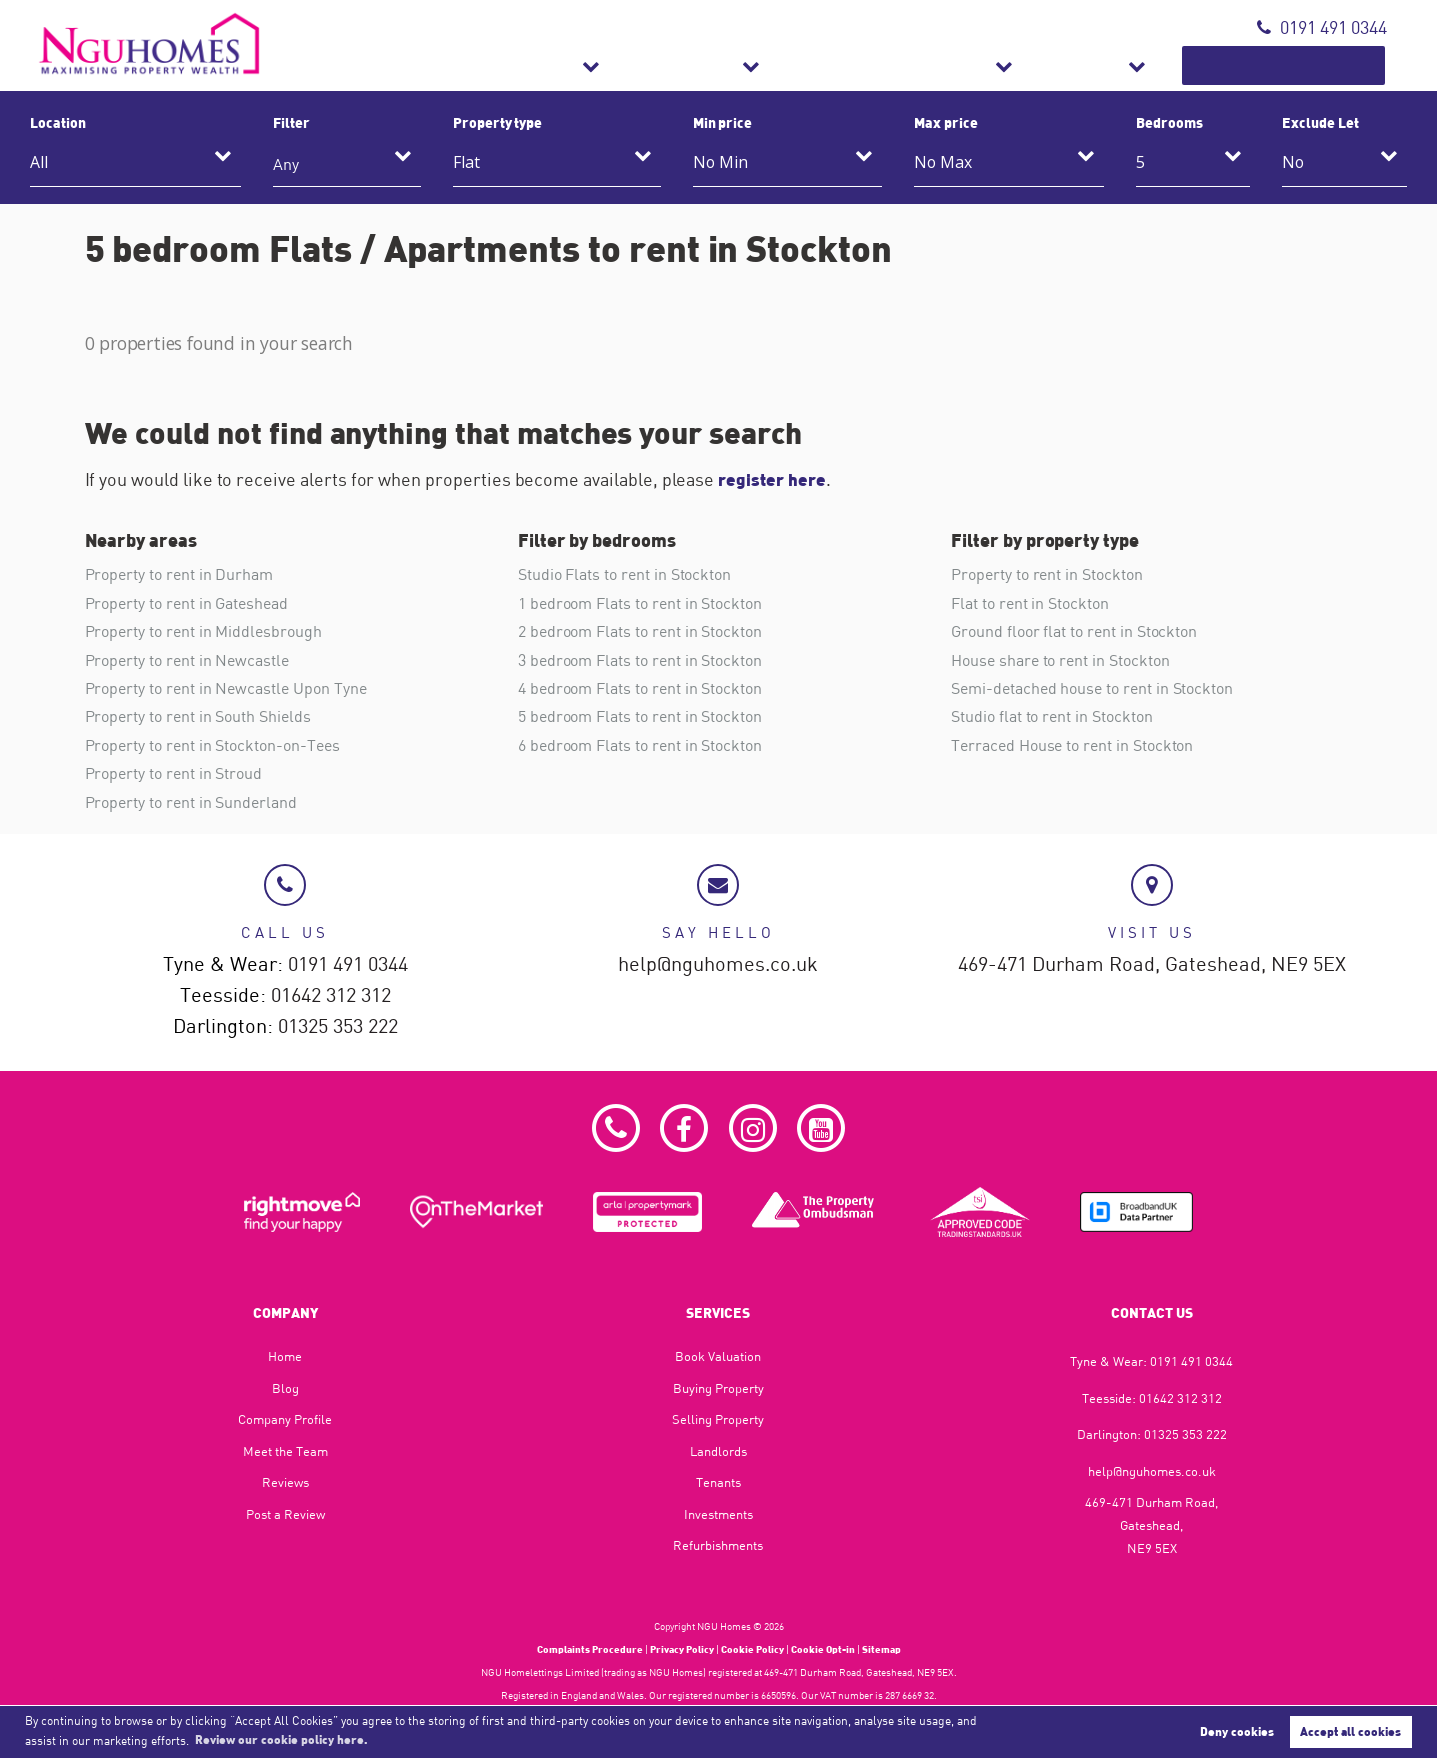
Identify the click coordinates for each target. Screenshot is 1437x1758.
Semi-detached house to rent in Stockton (1092, 687)
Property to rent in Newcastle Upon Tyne (226, 687)
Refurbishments (1000, 65)
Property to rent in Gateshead (186, 602)
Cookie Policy (752, 1648)
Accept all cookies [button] (1350, 1731)
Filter (291, 122)
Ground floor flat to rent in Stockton (1074, 630)
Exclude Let (1320, 122)
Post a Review (285, 1512)
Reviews (285, 1481)
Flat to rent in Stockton (1030, 602)
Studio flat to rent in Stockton (1051, 715)
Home (285, 1354)
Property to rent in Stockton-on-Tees (212, 743)
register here (773, 479)
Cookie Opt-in (823, 1648)
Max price (946, 122)
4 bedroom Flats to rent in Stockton (640, 687)
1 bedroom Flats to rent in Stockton (640, 602)
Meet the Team (285, 1449)
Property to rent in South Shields (198, 715)
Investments (718, 1512)
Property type (497, 122)
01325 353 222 (338, 1024)
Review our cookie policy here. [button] (281, 1739)
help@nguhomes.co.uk (718, 962)
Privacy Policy (682, 1648)
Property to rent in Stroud (174, 771)
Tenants (718, 1481)
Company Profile (285, 1418)
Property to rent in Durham (179, 574)
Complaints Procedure (590, 1648)
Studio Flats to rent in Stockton (624, 574)
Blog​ (285, 1386)
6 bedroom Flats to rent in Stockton (640, 743)
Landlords (718, 1449)
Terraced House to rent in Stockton (1072, 743)
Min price (723, 122)
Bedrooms (1169, 122)
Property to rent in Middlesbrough (203, 630)
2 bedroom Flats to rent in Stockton (640, 630)
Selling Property (718, 1418)
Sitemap (881, 1648)
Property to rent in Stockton (1047, 574)
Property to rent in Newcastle (187, 658)
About (1154, 65)
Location (58, 122)
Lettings (837, 65)
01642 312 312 (331, 993)
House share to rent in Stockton (1060, 658)
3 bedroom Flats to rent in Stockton (640, 658)
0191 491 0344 (1322, 27)
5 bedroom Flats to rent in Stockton (640, 715)
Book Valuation (1311, 65)
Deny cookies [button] (1237, 1731)
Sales (718, 65)
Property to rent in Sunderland (191, 799)
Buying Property (718, 1386)
